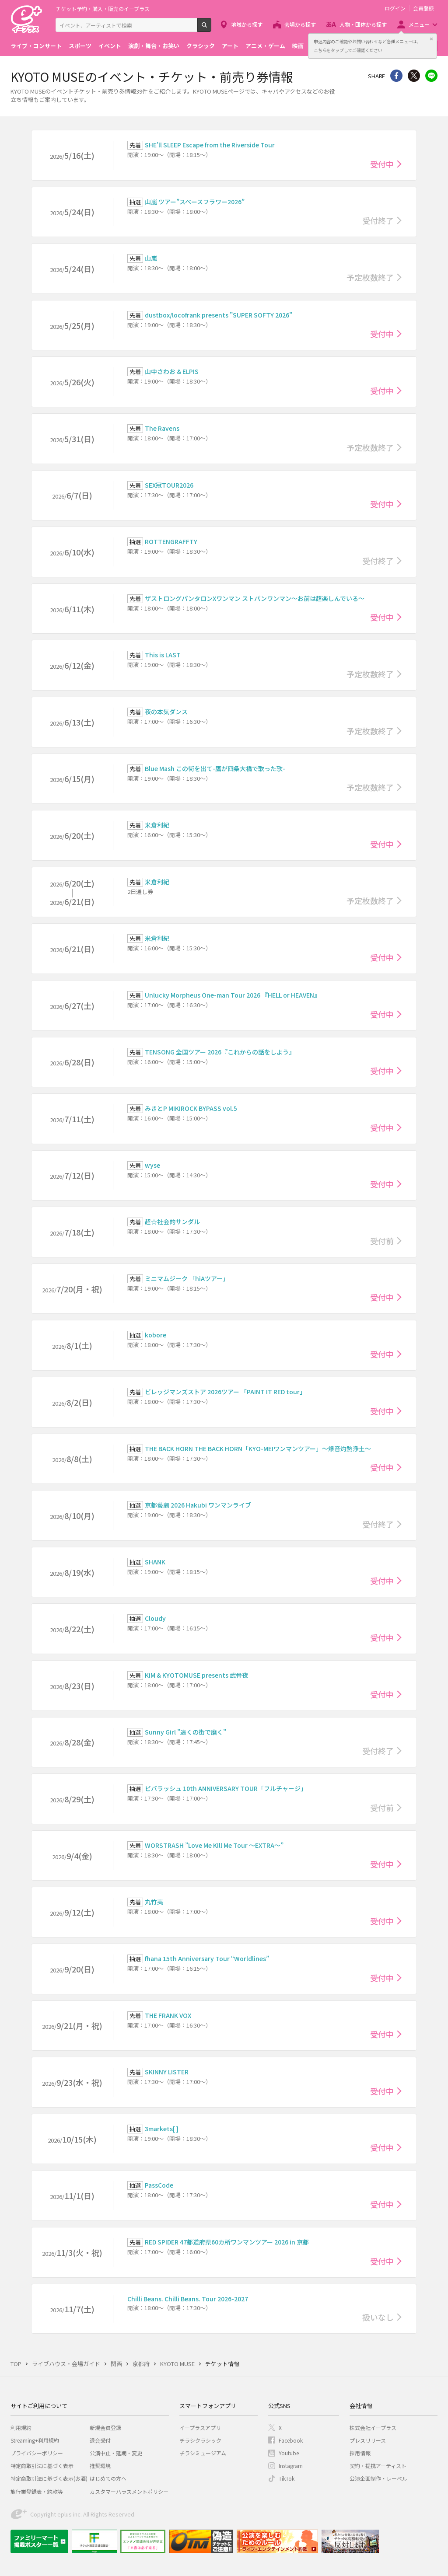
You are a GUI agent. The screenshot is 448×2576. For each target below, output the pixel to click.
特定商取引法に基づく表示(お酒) (49, 2478)
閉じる (431, 38)
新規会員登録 (105, 2427)
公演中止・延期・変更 (116, 2453)
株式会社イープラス (373, 2427)
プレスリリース (368, 2440)
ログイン (395, 8)
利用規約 (21, 2427)
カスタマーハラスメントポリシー (129, 2491)
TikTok (286, 2478)
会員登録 (423, 8)
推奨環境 (100, 2465)
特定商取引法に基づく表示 (42, 2465)
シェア (396, 76)
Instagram (291, 2465)
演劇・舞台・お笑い (153, 46)
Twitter (414, 76)
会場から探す (300, 24)
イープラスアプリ (200, 2427)
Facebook (291, 2440)
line (431, 76)
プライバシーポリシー (36, 2453)
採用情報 (360, 2453)
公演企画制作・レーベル (378, 2478)
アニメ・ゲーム (265, 46)
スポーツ (80, 46)
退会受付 (100, 2440)
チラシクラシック (200, 2440)
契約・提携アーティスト (378, 2465)
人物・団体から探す (363, 24)
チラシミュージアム (202, 2453)
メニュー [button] (419, 24)
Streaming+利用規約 (34, 2440)
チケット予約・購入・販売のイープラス (103, 8)
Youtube (289, 2453)
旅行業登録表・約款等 (36, 2491)
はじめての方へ (108, 2478)
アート (230, 46)
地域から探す (246, 24)
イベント (109, 46)
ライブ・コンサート (36, 46)
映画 (298, 46)
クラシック (200, 46)
